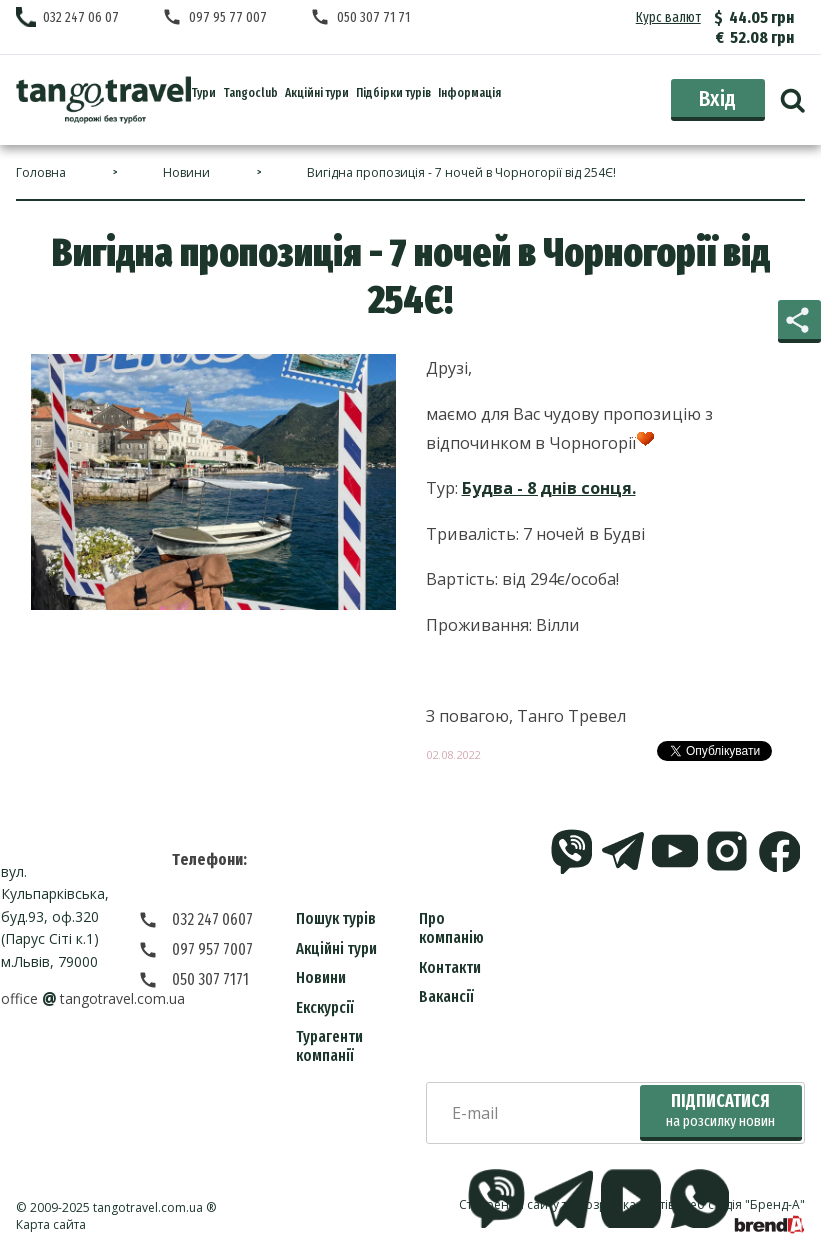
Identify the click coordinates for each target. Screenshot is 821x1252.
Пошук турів (336, 918)
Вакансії (446, 996)
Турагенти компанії (329, 1046)
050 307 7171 (210, 979)
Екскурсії (325, 1007)
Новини (321, 977)
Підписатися (720, 1110)
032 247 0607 (212, 919)
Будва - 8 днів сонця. (549, 488)
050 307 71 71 (373, 17)
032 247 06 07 (81, 17)
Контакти (450, 967)
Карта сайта (51, 1224)
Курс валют (668, 17)
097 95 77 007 (228, 17)
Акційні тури (336, 948)
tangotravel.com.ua (148, 1207)
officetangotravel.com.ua (92, 998)
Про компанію (451, 928)
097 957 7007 (212, 949)
